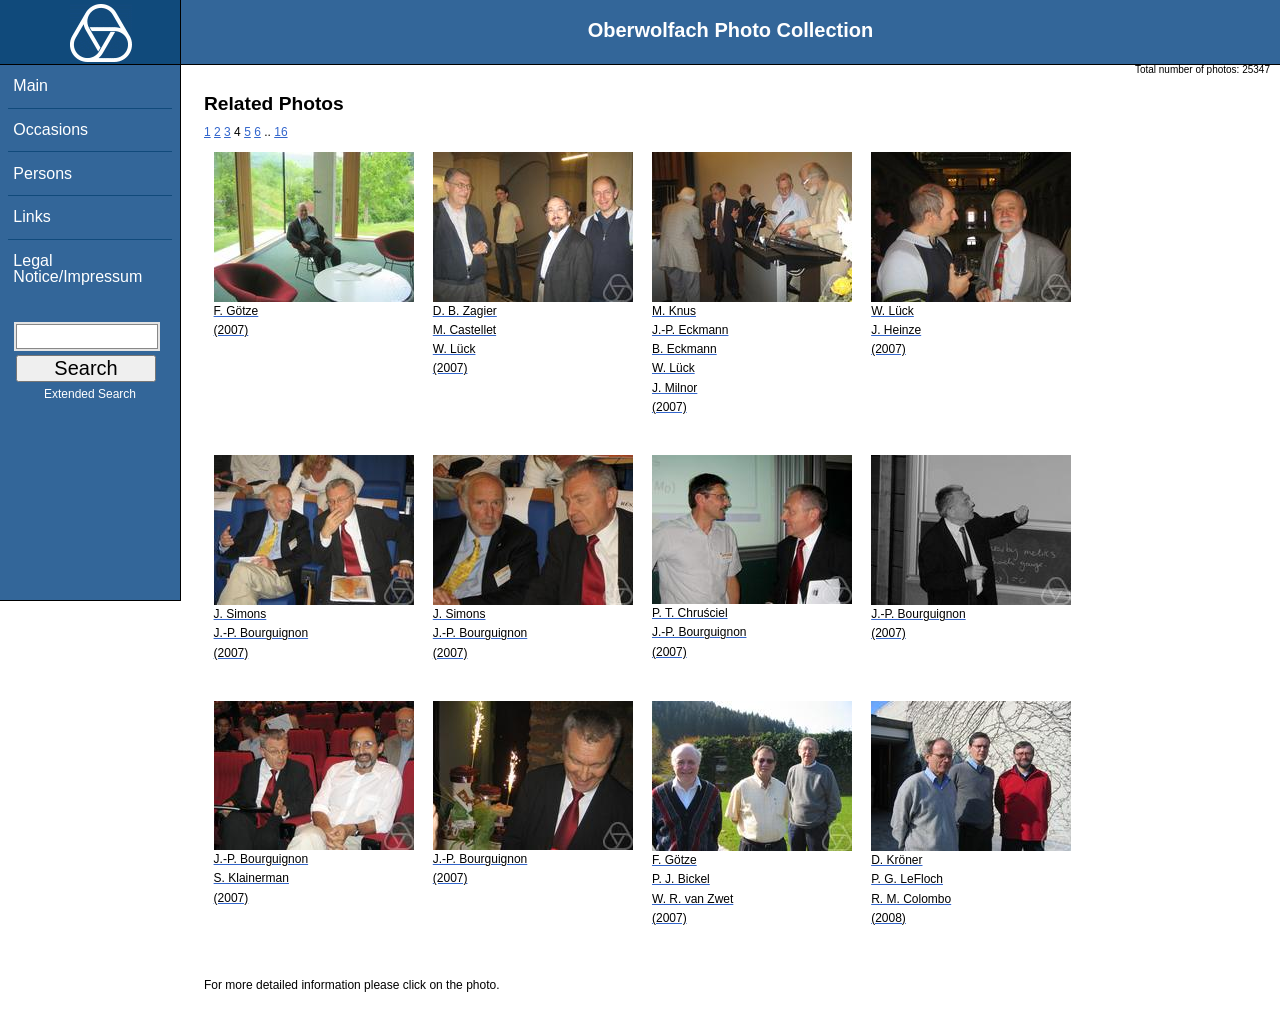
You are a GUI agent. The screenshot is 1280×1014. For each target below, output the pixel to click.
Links (31, 216)
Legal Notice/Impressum (77, 268)
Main (30, 85)
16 (280, 132)
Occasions (50, 129)
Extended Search (90, 398)
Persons (42, 173)
